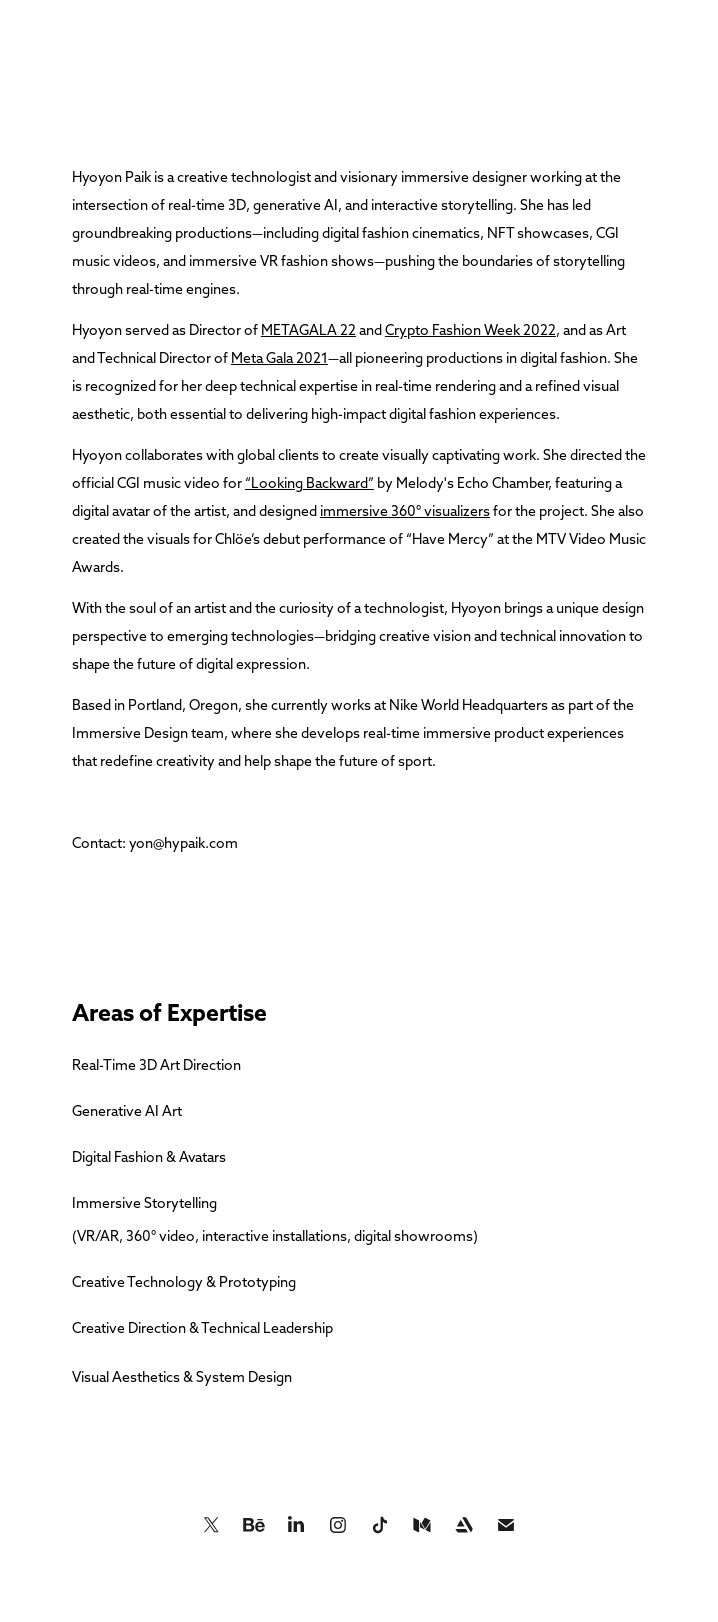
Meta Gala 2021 (279, 358)
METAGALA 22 (308, 330)
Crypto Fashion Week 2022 (470, 330)
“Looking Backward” (309, 483)
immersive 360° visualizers (405, 511)
